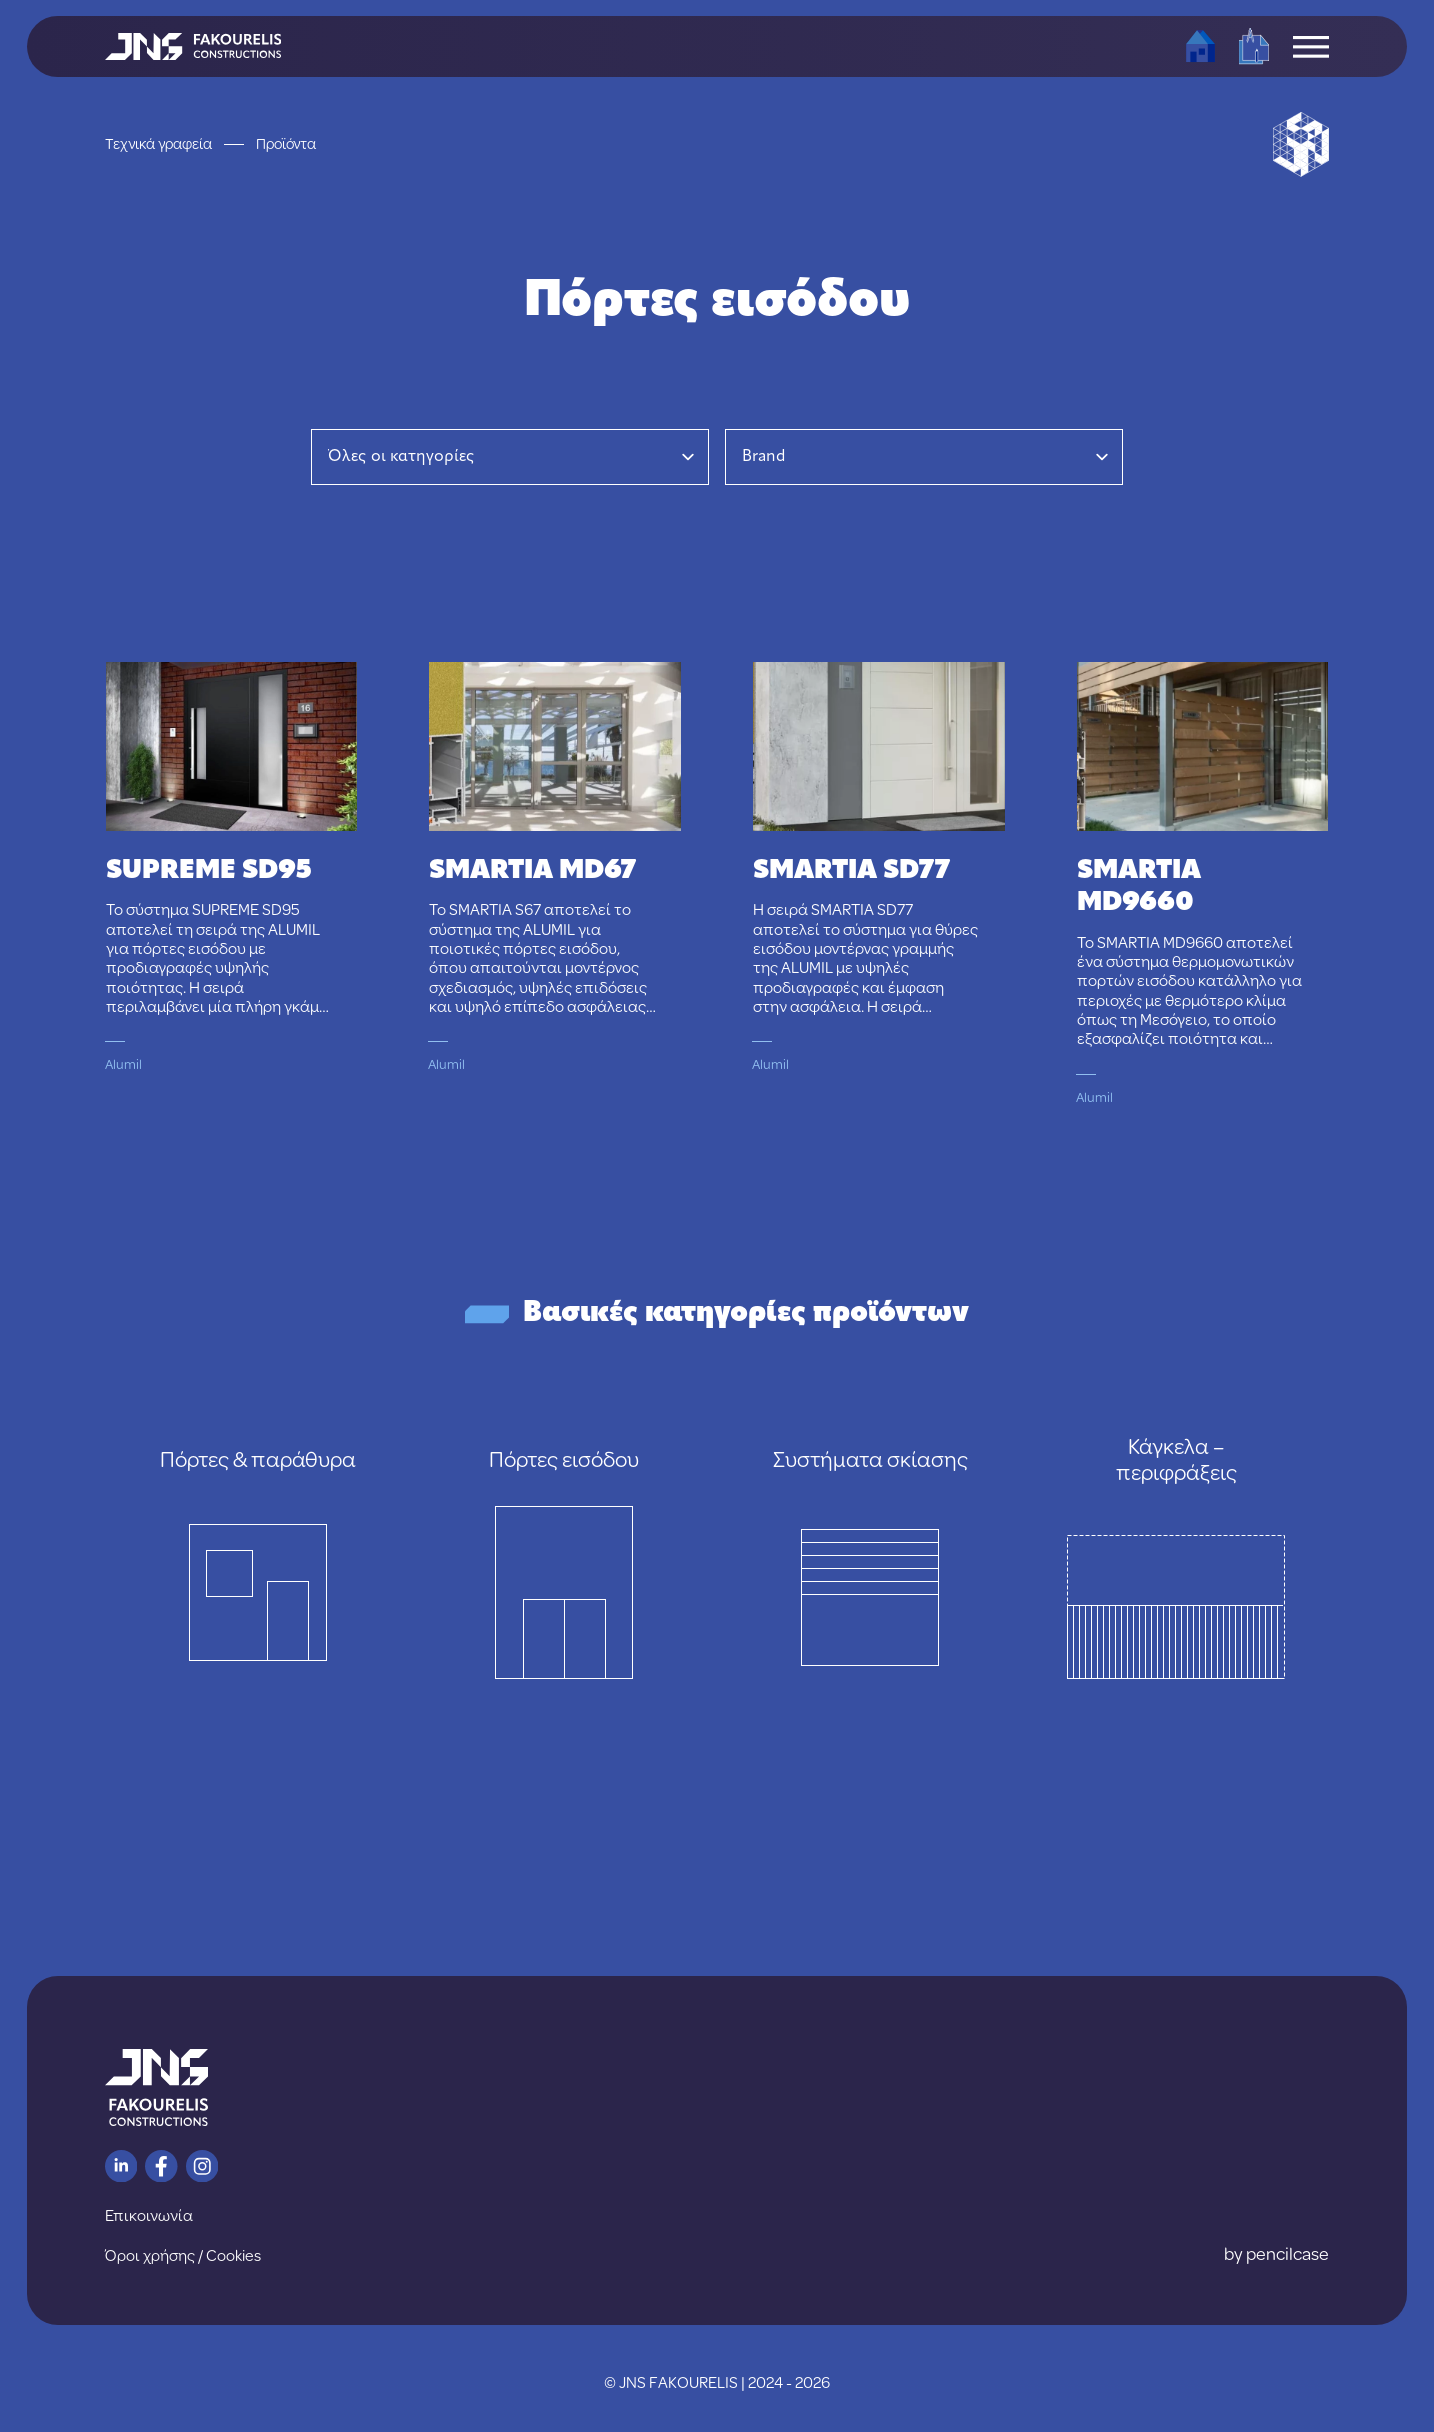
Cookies (233, 2255)
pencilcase (1287, 2253)
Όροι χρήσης (150, 2255)
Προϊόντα (286, 144)
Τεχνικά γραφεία (158, 144)
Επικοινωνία (149, 2215)
